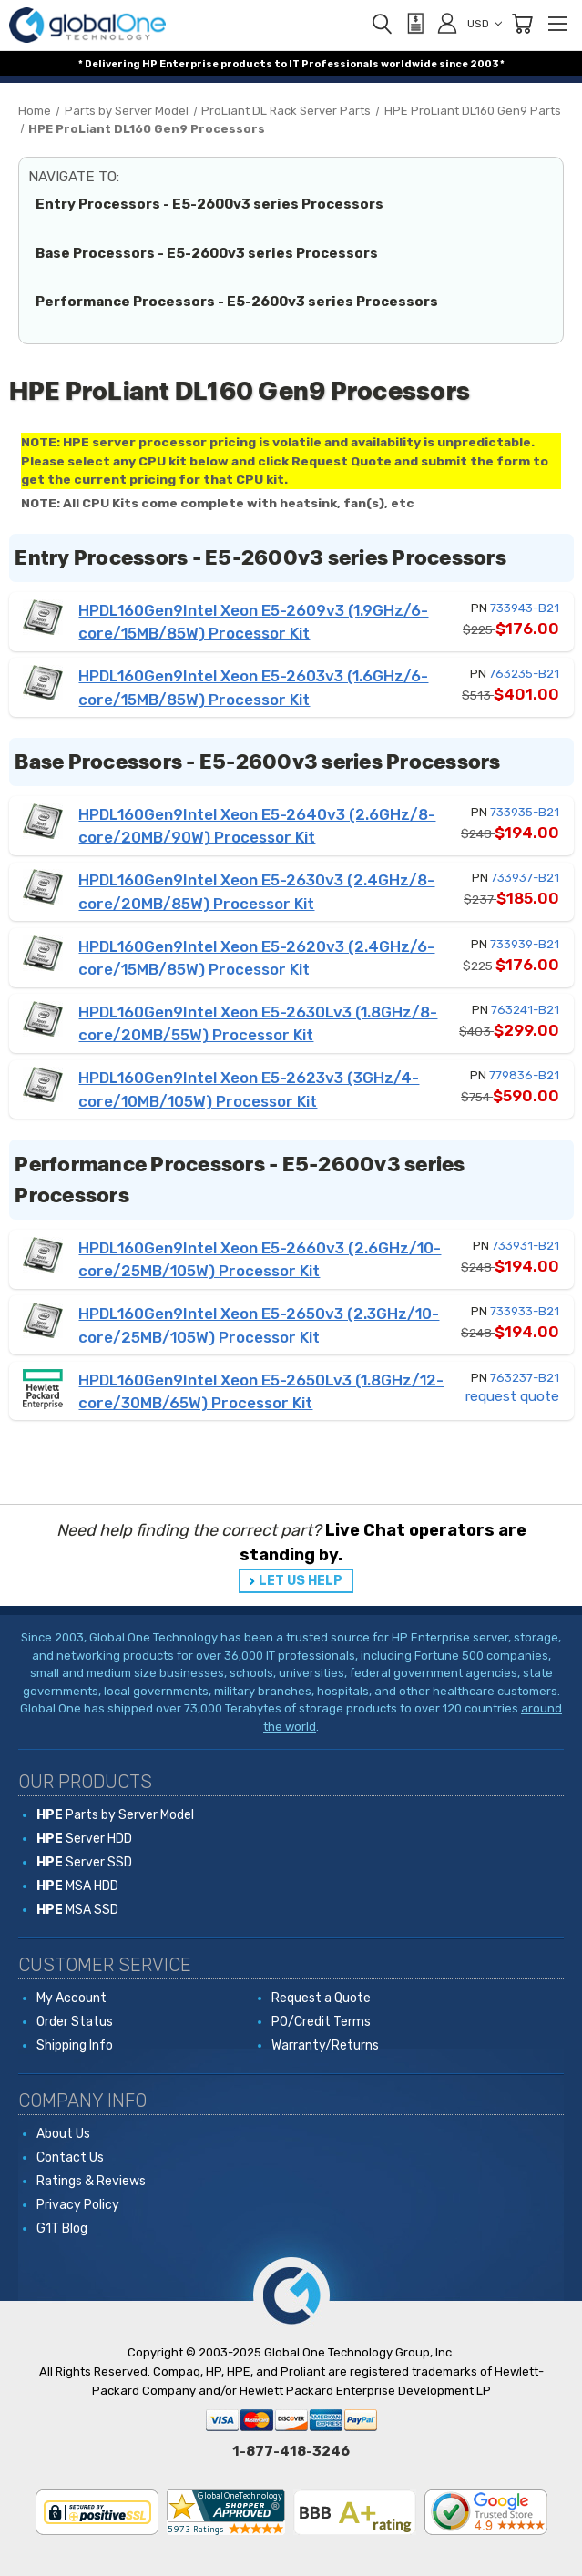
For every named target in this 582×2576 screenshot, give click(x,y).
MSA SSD (77, 1909)
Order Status (74, 2021)
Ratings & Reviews (91, 2181)
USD (484, 23)
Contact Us (70, 2157)
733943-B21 (524, 608)
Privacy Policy (77, 2205)
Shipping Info (74, 2045)
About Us (63, 2134)
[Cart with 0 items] (521, 23)
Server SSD (84, 1862)
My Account (71, 1998)
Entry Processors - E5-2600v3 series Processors (209, 204)
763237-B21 (524, 1378)
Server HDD (84, 1838)
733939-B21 (524, 944)
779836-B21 (524, 1075)
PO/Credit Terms (321, 2021)
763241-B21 (525, 1010)
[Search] (381, 23)
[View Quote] (414, 23)
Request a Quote (321, 1998)
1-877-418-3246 (291, 2451)
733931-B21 (525, 1245)
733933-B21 (524, 1311)
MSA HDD (77, 1886)
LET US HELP (300, 1581)
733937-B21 (525, 877)
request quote (512, 1396)
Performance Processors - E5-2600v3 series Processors (237, 301)
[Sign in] (447, 22)
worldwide (409, 64)
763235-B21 (524, 673)
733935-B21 (524, 812)
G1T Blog (61, 2228)
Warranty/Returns (325, 2045)
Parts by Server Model (115, 1815)
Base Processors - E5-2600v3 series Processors (207, 253)
